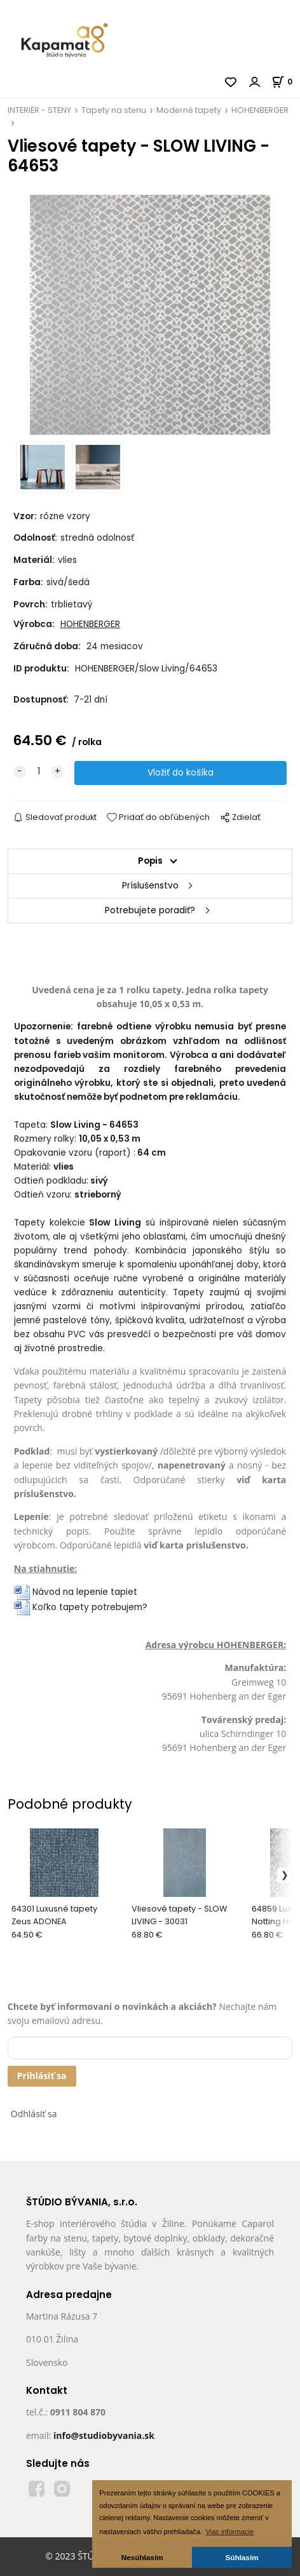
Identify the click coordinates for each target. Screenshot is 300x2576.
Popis (150, 861)
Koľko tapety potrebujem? (80, 1607)
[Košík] (285, 81)
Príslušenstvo (150, 886)
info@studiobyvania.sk (103, 2435)
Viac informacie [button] (229, 2531)
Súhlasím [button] (241, 2557)
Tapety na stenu (113, 110)
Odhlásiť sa (34, 2114)
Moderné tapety (188, 110)
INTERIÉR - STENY (39, 110)
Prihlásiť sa (42, 2076)
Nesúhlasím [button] (142, 2557)
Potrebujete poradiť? (150, 910)
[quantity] (38, 772)
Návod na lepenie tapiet (84, 1592)
